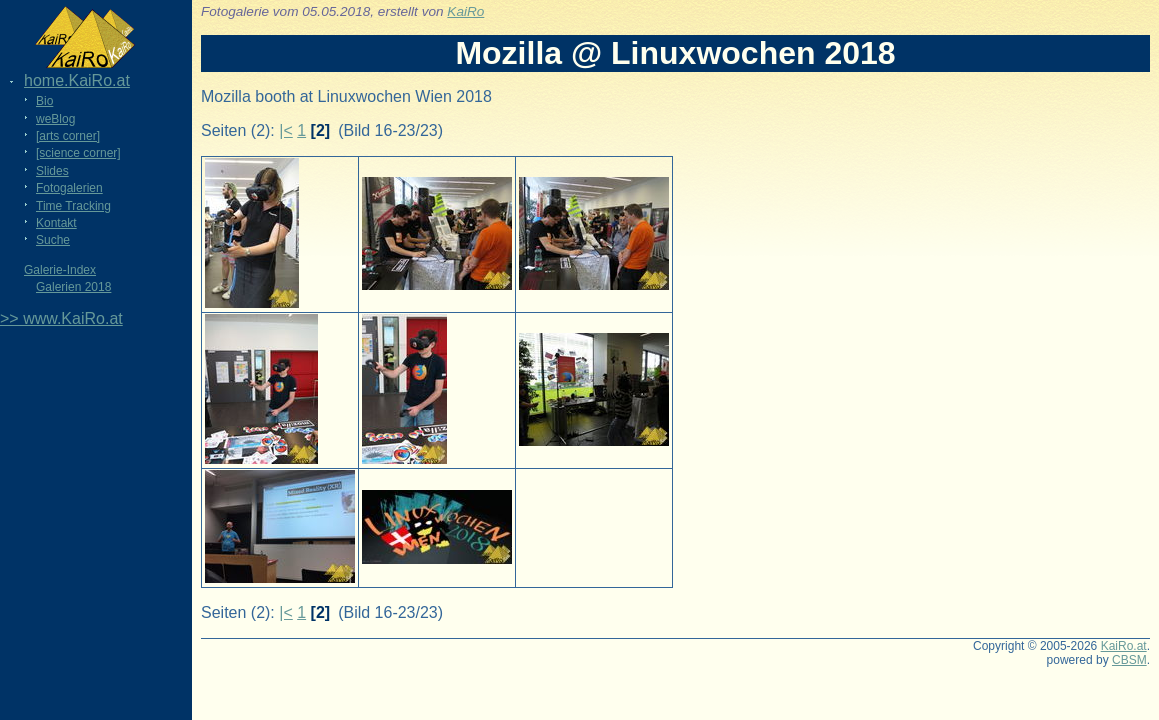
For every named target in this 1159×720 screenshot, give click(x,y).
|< (286, 130)
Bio (44, 101)
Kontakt (56, 223)
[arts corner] (68, 136)
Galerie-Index (60, 270)
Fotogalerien (69, 188)
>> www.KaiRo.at (61, 318)
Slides (52, 171)
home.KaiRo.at (77, 80)
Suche (53, 240)
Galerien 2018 (73, 287)
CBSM (1129, 660)
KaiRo (465, 11)
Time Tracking (73, 206)
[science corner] (78, 153)
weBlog (55, 119)
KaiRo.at (1124, 646)
